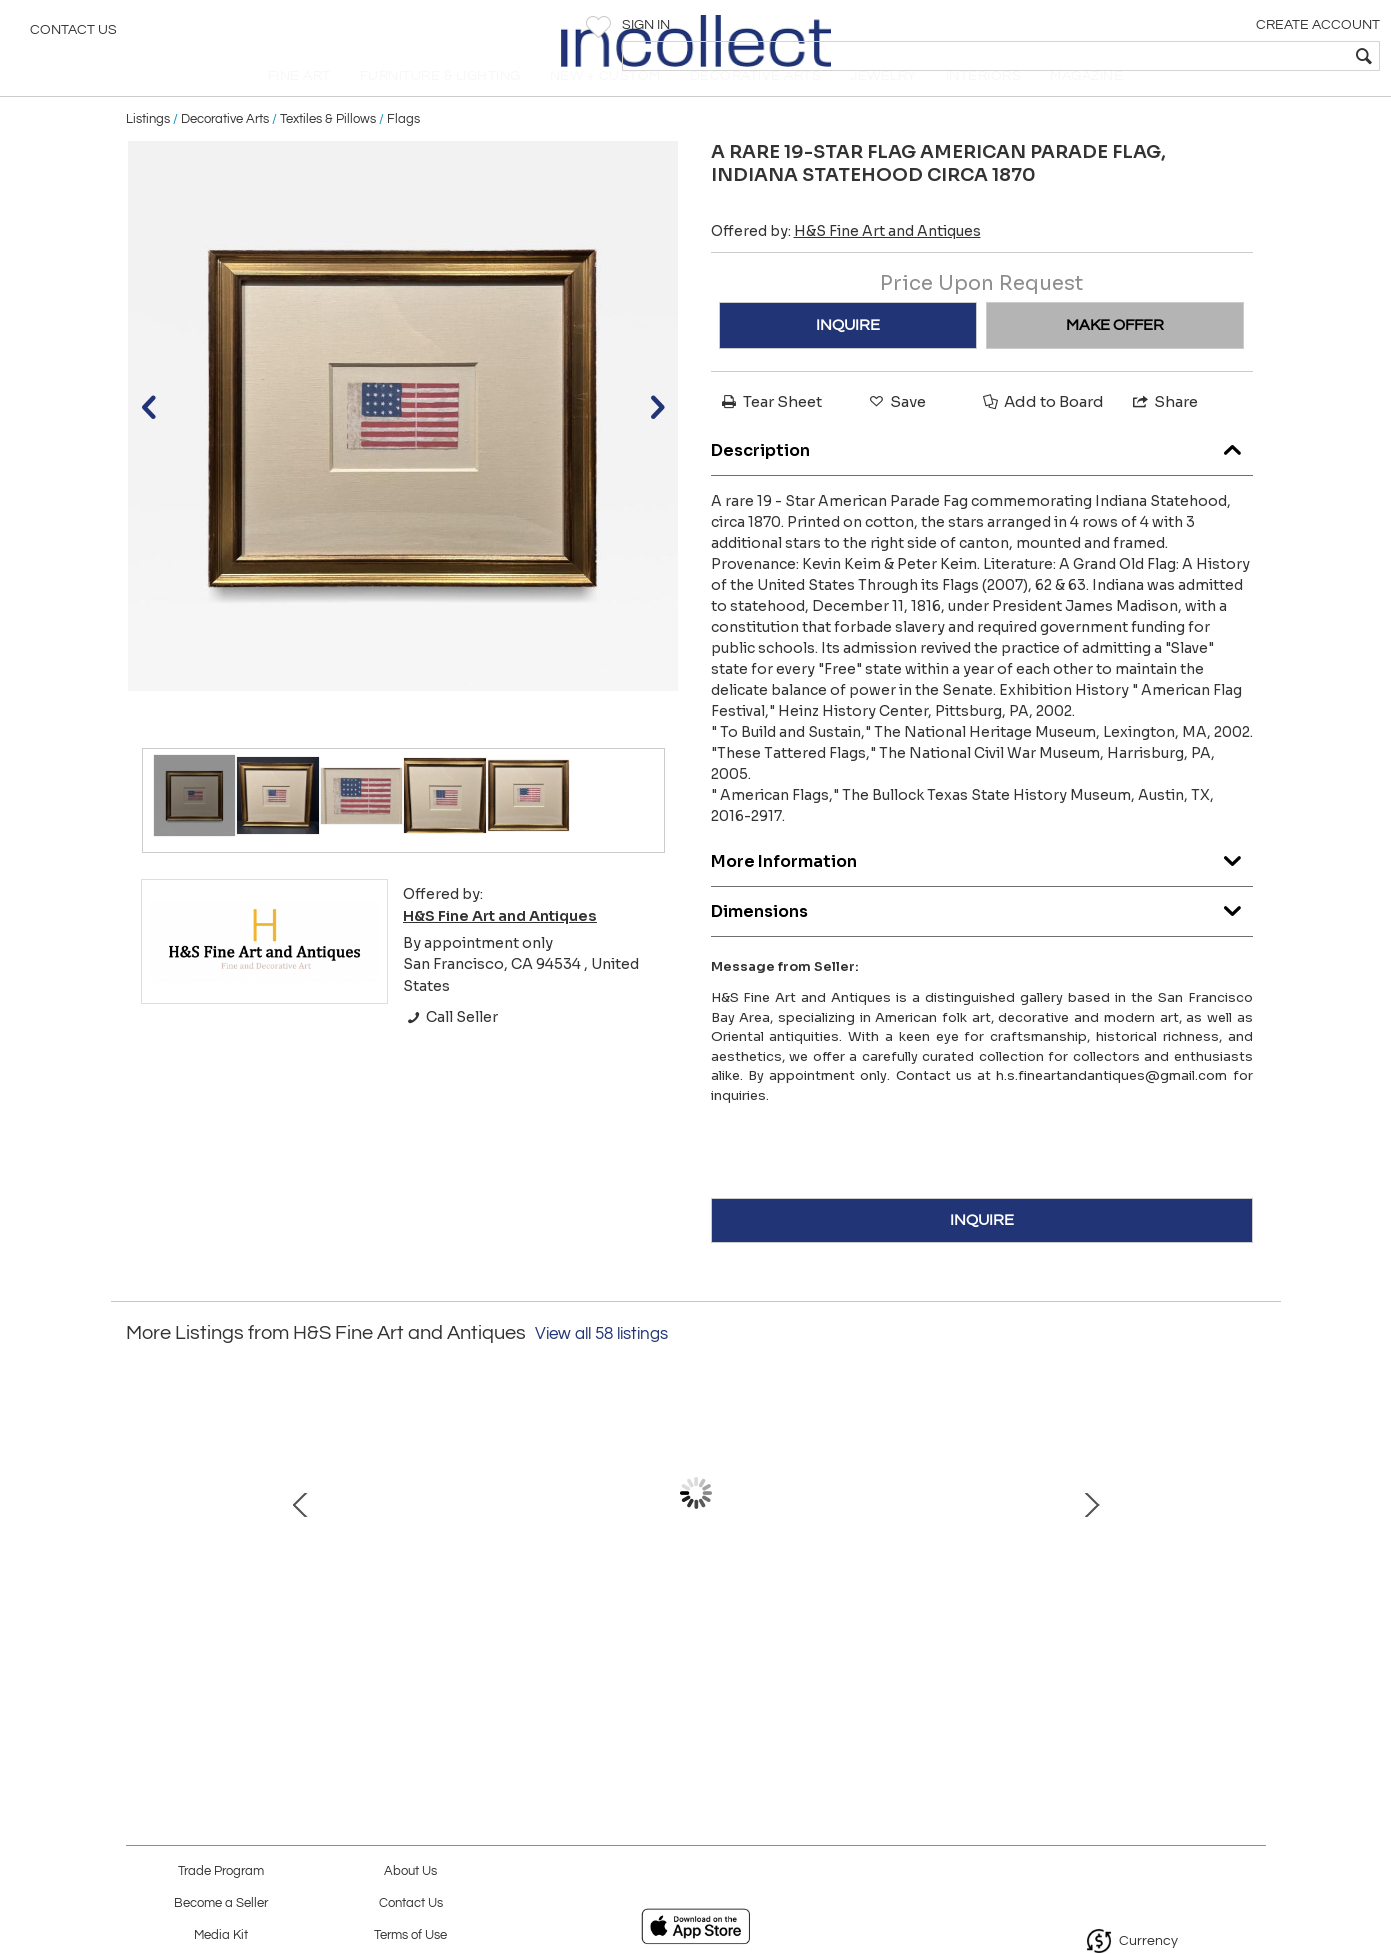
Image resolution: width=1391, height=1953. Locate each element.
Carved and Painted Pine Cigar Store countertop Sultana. (691, 1638)
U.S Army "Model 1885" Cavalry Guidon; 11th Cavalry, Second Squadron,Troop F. (900, 1638)
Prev (141, 1536)
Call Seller (450, 1051)
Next (1251, 1536)
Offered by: (846, 264)
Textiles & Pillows (328, 152)
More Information (982, 890)
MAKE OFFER (1115, 358)
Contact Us (73, 35)
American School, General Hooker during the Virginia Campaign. (481, 1638)
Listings (148, 152)
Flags (403, 152)
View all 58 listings (601, 1367)
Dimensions (982, 940)
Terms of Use (410, 1935)
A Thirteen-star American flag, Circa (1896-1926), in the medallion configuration (271, 1638)
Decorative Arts (225, 152)
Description (982, 479)
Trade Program (221, 1871)
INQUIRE (848, 358)
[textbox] (1231, 56)
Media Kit (221, 1935)
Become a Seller (221, 1903)
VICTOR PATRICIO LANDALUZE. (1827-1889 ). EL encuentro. (1110, 1638)
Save (896, 434)
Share (1164, 434)
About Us (410, 1871)
